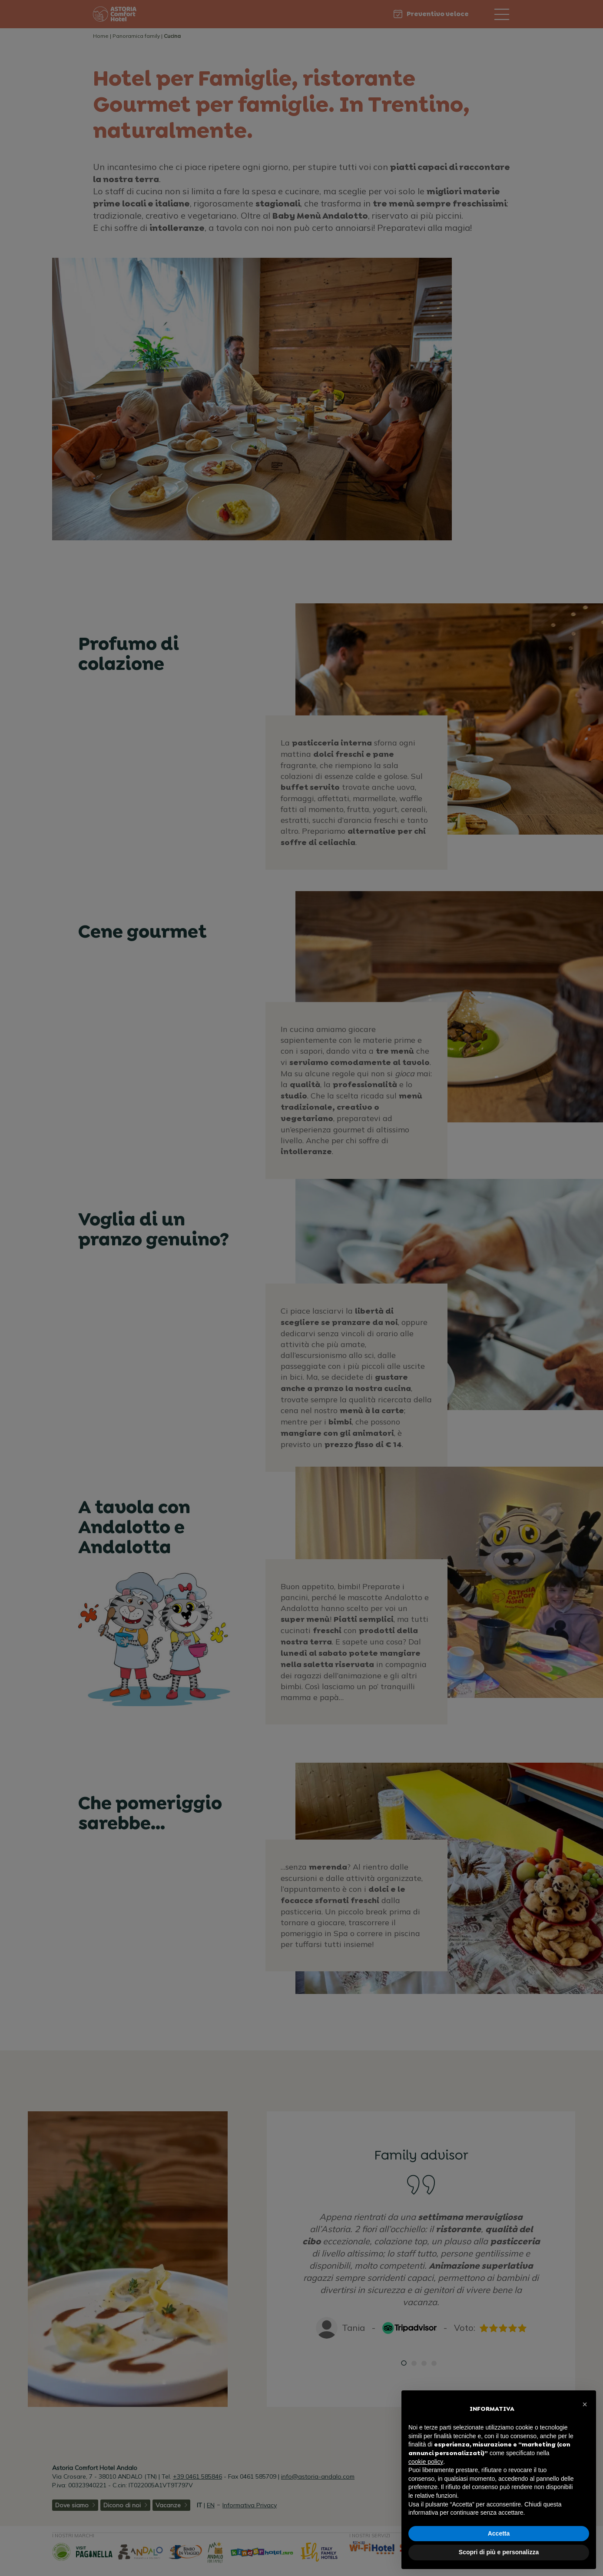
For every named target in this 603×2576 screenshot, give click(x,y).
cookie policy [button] (425, 2461)
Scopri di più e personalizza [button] (499, 2552)
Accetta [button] (499, 2533)
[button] (585, 2404)
